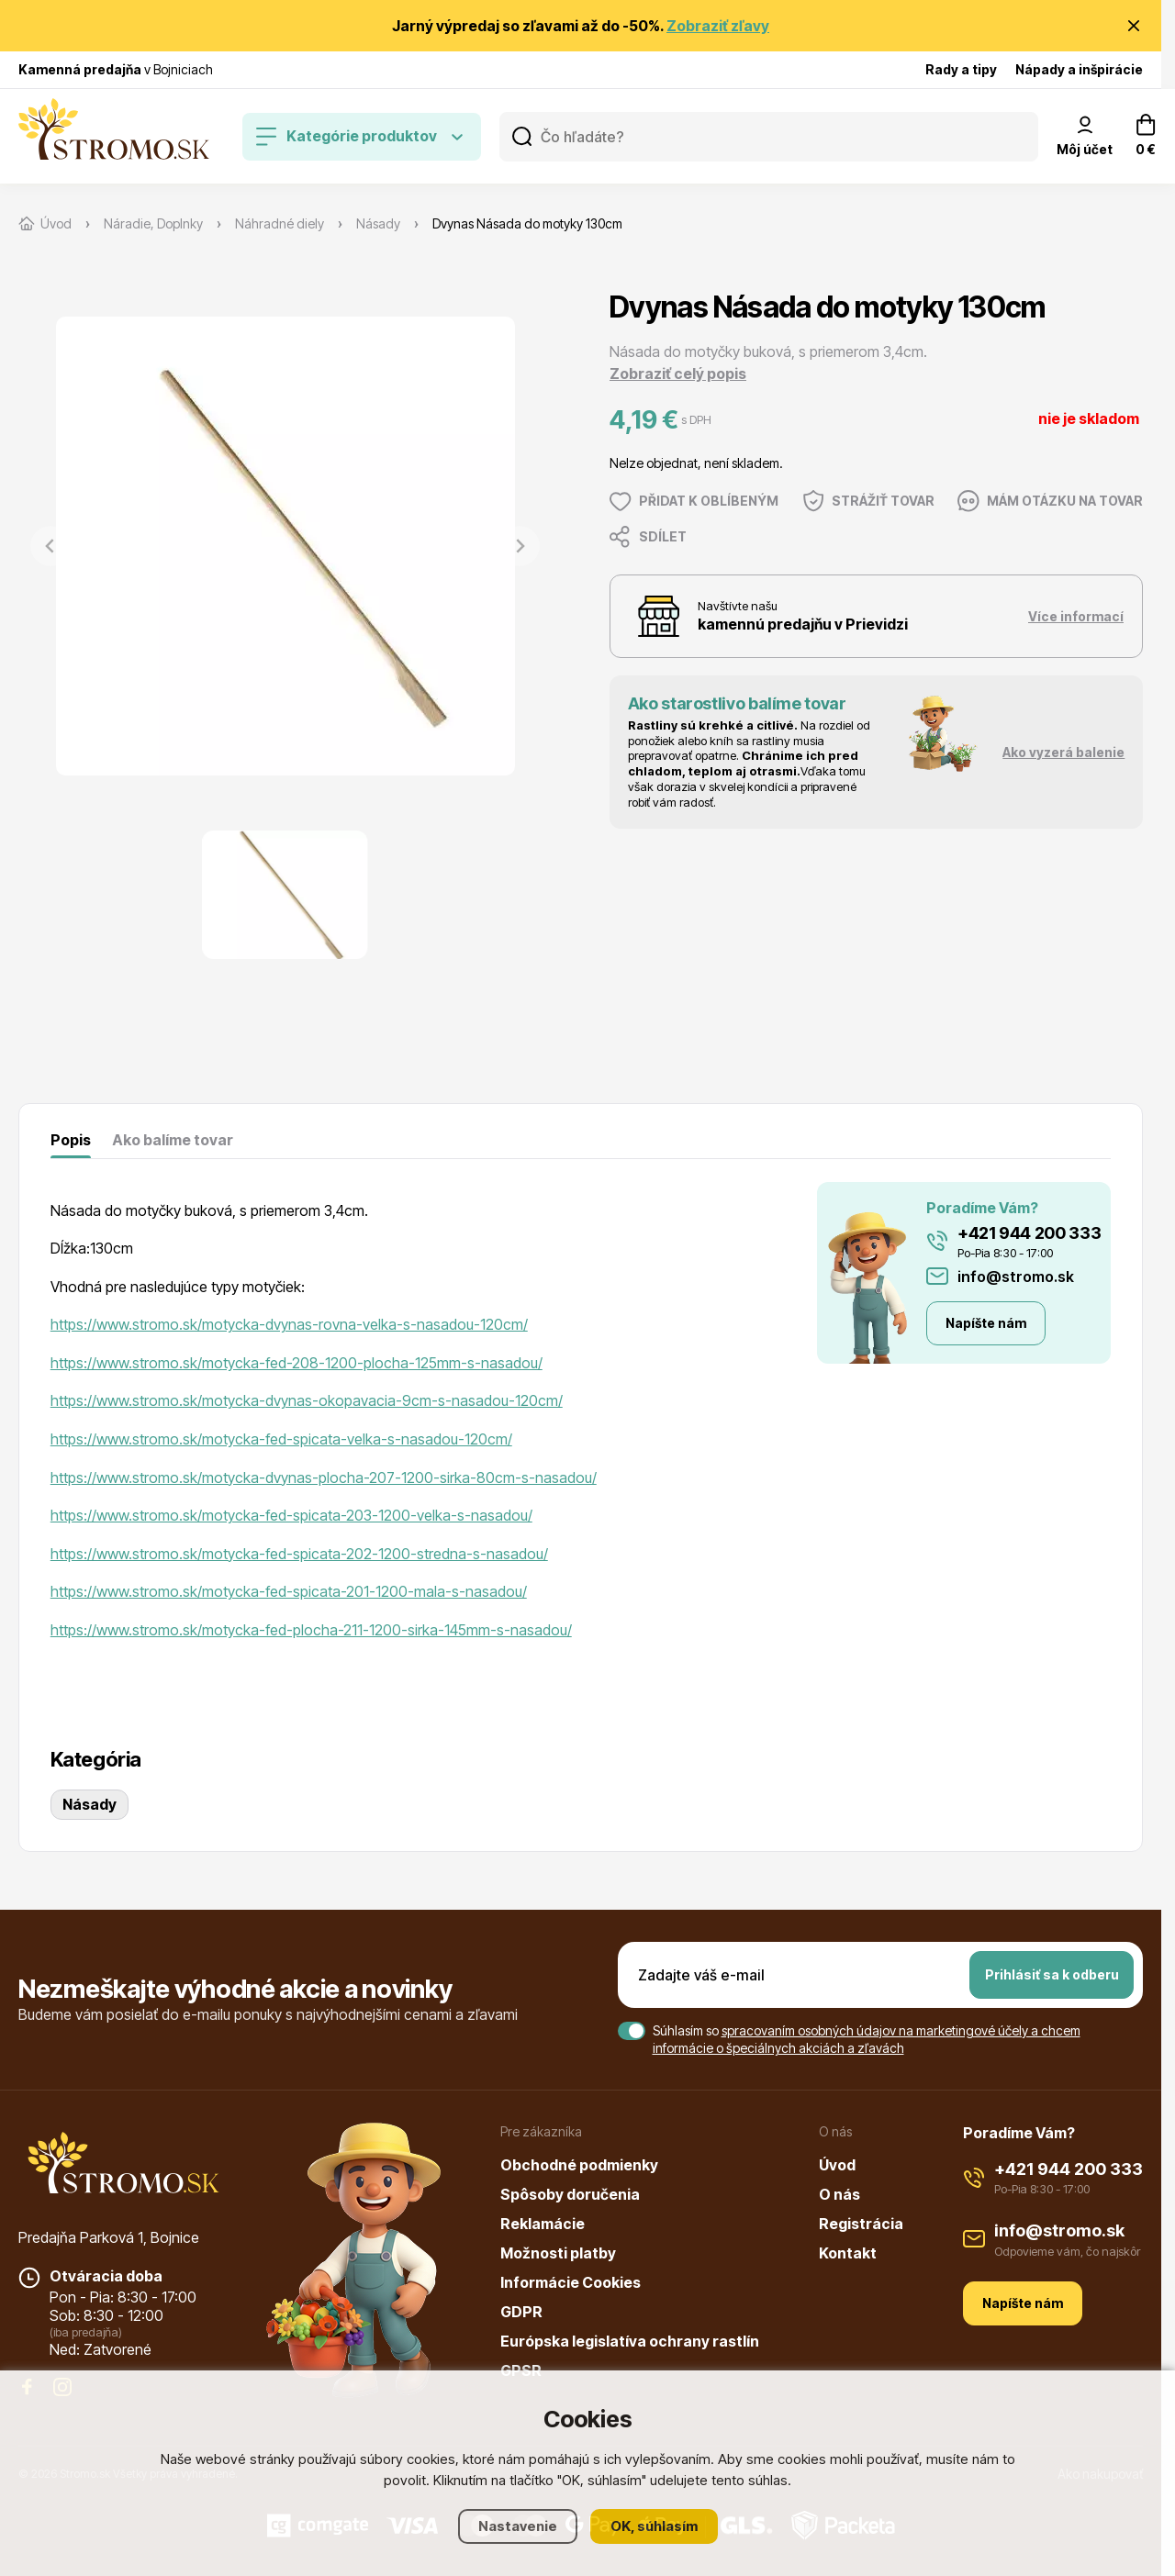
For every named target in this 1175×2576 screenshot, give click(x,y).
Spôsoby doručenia (570, 2194)
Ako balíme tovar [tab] (172, 1140)
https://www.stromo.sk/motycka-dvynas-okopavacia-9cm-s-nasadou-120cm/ (306, 1400)
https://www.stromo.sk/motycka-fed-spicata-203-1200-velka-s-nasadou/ (291, 1515)
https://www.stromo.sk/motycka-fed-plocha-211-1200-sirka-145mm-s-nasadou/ (311, 1630)
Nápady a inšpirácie (1079, 69)
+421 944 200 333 (1029, 1233)
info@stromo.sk (1015, 1276)
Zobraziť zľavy (717, 26)
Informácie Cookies (570, 2282)
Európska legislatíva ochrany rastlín (629, 2341)
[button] (284, 895)
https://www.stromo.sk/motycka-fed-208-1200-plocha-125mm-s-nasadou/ (296, 1363)
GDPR (521, 2312)
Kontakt (848, 2253)
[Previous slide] (50, 546)
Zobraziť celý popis (678, 373)
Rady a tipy (961, 69)
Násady (89, 1804)
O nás (839, 2194)
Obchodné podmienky (579, 2165)
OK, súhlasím (654, 2526)
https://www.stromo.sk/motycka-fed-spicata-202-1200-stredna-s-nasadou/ (299, 1553)
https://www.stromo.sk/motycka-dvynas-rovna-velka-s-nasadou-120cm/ (289, 1324)
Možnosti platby (558, 2253)
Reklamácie (542, 2223)
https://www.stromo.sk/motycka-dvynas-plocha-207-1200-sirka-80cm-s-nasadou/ (323, 1477)
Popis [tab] (70, 1140)
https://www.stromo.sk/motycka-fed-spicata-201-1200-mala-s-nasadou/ (288, 1591)
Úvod (837, 2165)
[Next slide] (519, 546)
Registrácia (861, 2223)
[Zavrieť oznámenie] (1134, 26)
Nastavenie (517, 2526)
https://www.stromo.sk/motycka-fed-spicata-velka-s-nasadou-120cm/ (281, 1439)
